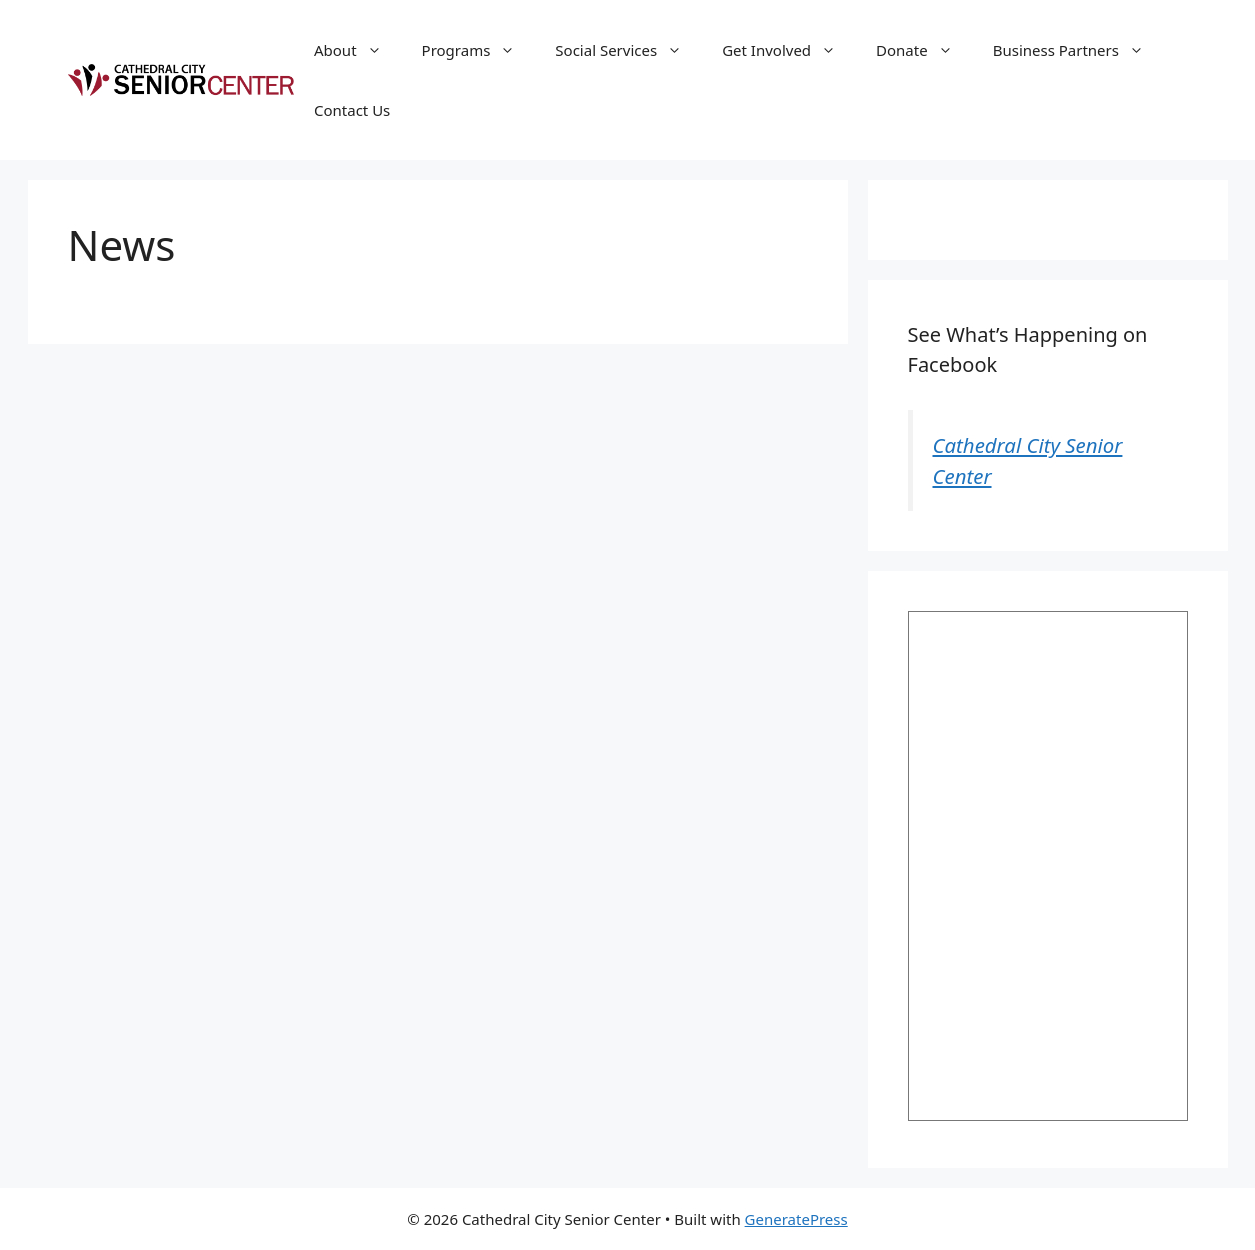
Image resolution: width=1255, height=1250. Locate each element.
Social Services (628, 50)
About (358, 50)
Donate (924, 50)
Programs (479, 50)
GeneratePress (796, 1219)
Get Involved (789, 50)
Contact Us (352, 110)
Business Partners (1078, 50)
